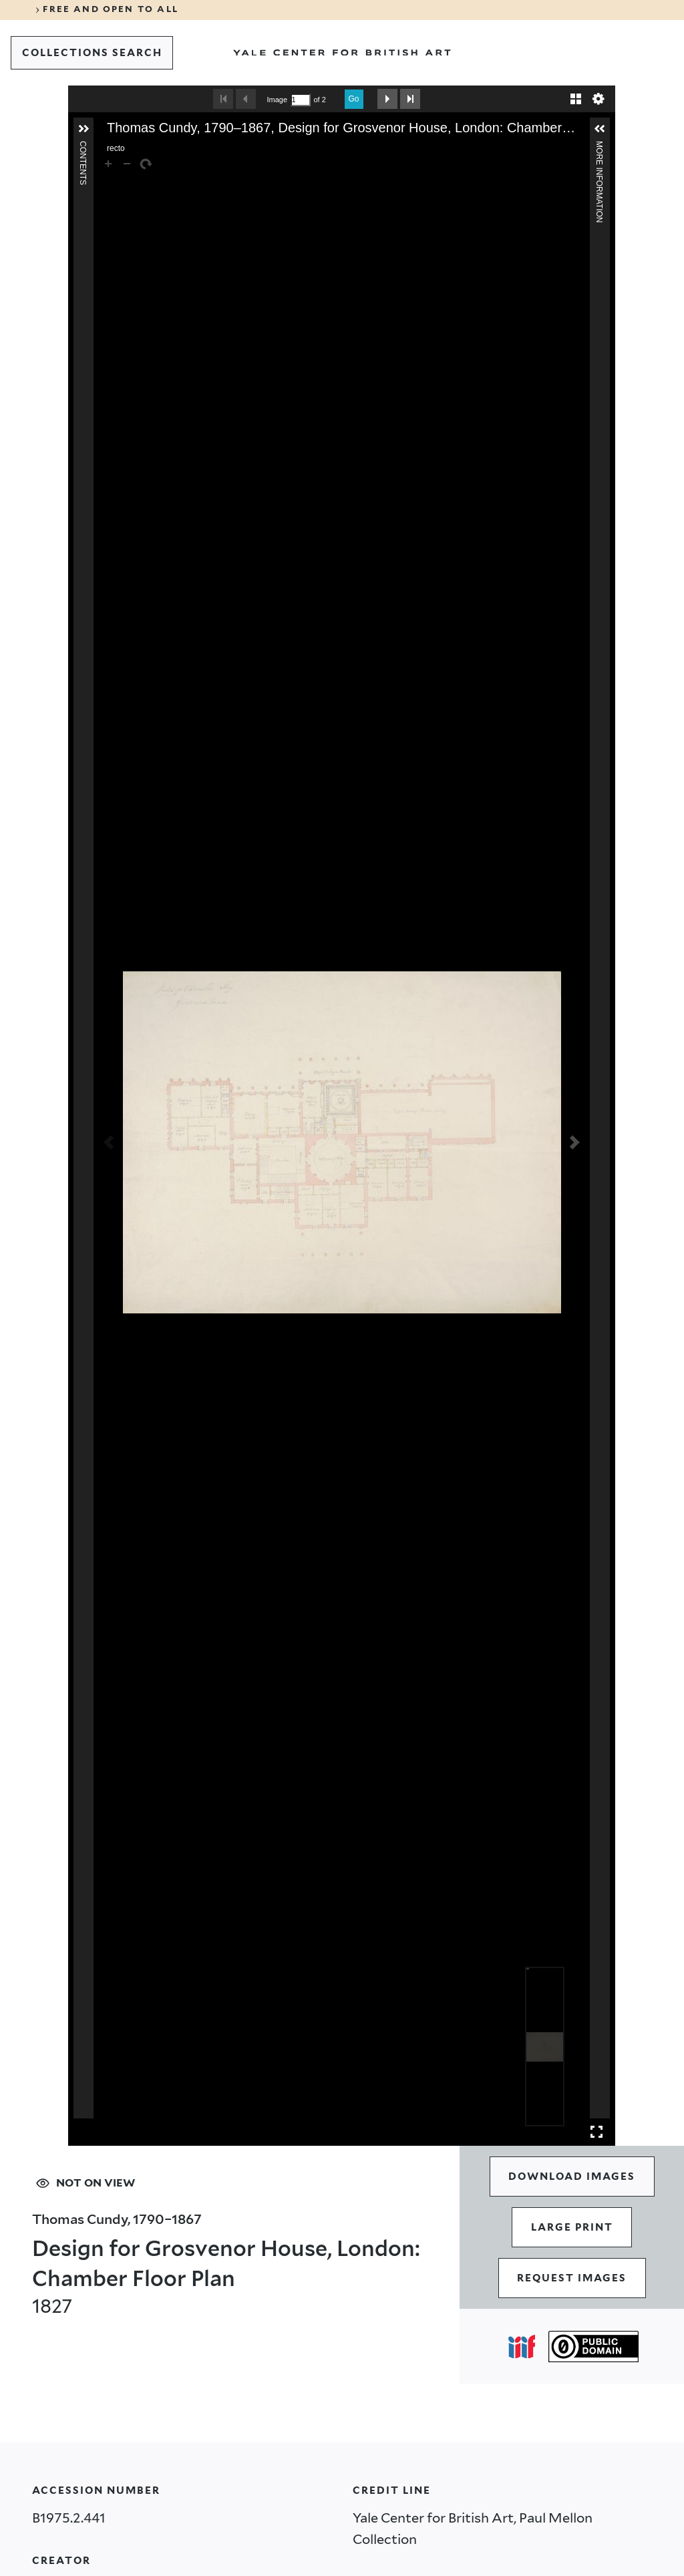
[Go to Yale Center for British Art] (342, 52)
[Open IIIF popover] (521, 2347)
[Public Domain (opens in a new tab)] (593, 2347)
